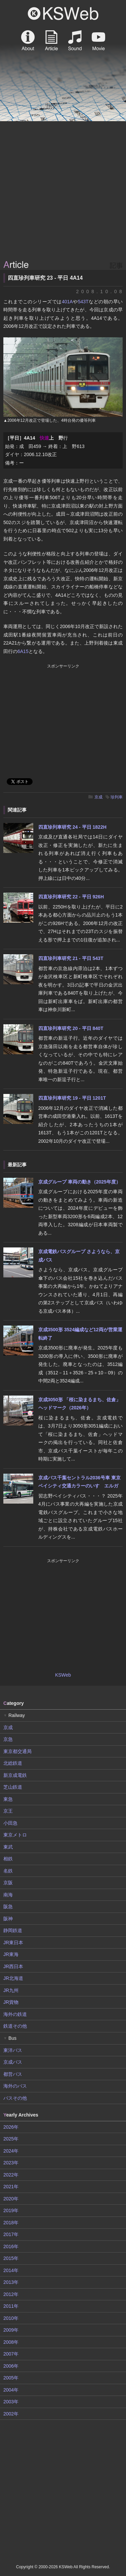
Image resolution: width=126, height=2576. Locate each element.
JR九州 (10, 1990)
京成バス (12, 2062)
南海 (8, 1894)
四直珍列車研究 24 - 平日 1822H (72, 827)
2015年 (10, 2258)
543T (83, 301)
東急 (8, 1799)
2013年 (10, 2282)
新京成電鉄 (15, 1775)
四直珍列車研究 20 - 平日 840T (70, 1028)
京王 (8, 1811)
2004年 (10, 2390)
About (28, 40)
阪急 (8, 1906)
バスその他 (15, 2098)
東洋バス (12, 2050)
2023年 (10, 2162)
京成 (98, 797)
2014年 (10, 2270)
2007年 (10, 2354)
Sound (75, 40)
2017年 (10, 2234)
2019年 (10, 2210)
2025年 (10, 2138)
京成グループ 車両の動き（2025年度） (79, 1181)
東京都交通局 (17, 1751)
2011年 (10, 2306)
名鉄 (8, 1871)
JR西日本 (13, 1966)
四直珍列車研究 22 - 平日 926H (71, 896)
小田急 (10, 1823)
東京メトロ (15, 1834)
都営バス (12, 2074)
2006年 (10, 2366)
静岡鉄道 (12, 1930)
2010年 (10, 2318)
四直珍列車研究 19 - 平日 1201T (72, 1098)
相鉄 (8, 1858)
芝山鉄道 (12, 1787)
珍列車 (117, 797)
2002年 (10, 2413)
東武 (8, 1847)
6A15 (23, 651)
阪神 (8, 1918)
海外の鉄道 (15, 2014)
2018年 (10, 2222)
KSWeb (63, 13)
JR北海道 (13, 1978)
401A (67, 301)
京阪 (8, 1882)
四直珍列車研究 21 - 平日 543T (70, 958)
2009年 (10, 2330)
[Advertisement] (63, 191)
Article (51, 40)
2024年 (10, 2151)
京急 (8, 1739)
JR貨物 (10, 2002)
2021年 (10, 2186)
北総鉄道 (12, 1763)
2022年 (10, 2174)
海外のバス (15, 2086)
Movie (98, 40)
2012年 (10, 2294)
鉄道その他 (15, 2026)
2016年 (10, 2246)
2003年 (10, 2401)
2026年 (10, 2127)
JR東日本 (13, 1942)
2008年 (10, 2342)
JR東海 (10, 1954)
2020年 (10, 2198)
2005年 (10, 2377)
